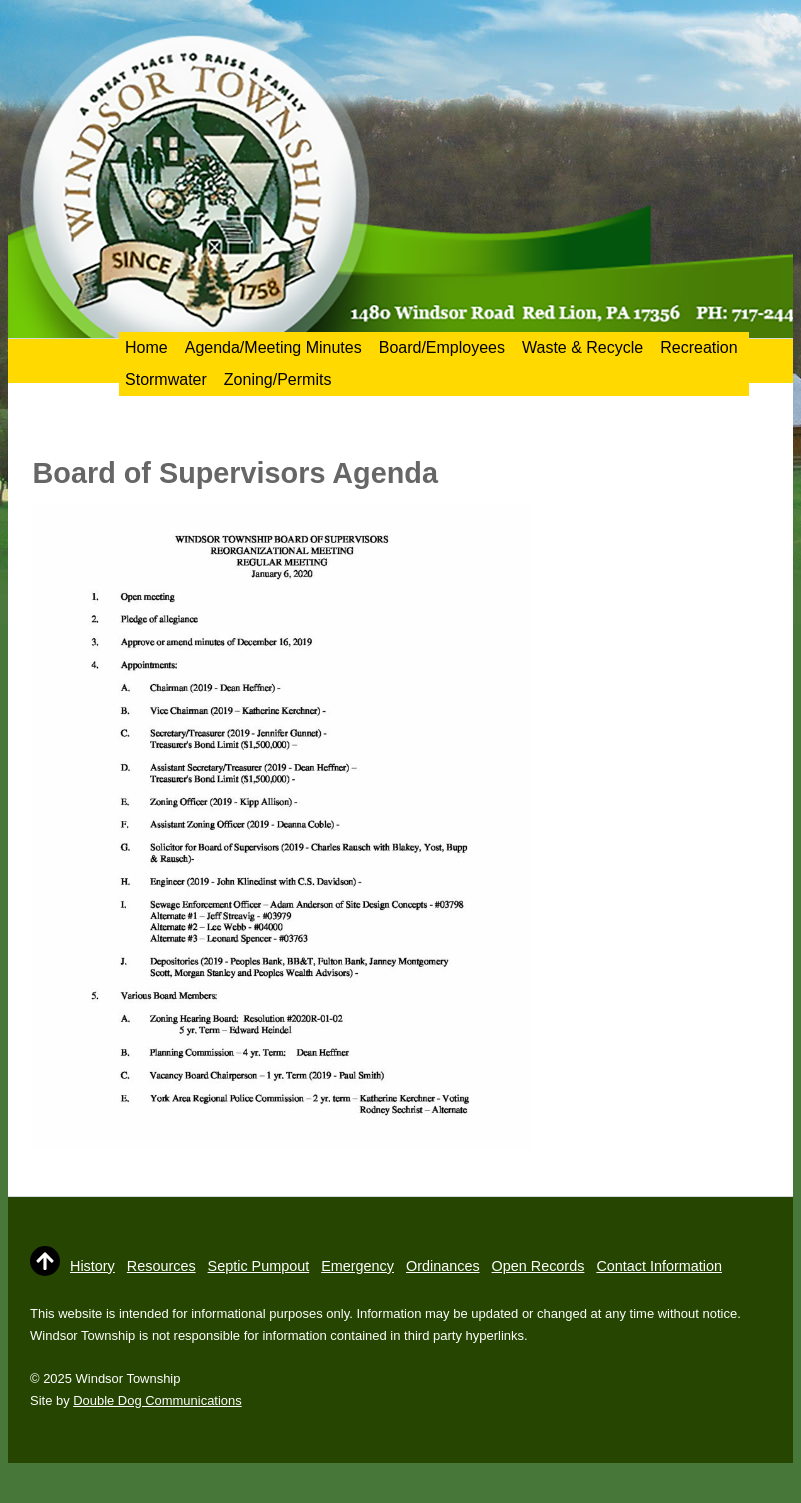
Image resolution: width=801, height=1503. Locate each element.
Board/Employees (442, 347)
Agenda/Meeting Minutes (273, 347)
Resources (161, 1266)
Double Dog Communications (157, 1400)
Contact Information (659, 1266)
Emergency (357, 1266)
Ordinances (443, 1266)
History (92, 1266)
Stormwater (166, 379)
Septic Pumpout (259, 1266)
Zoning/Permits (278, 379)
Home (146, 347)
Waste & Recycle (582, 347)
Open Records (538, 1266)
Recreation (698, 347)
